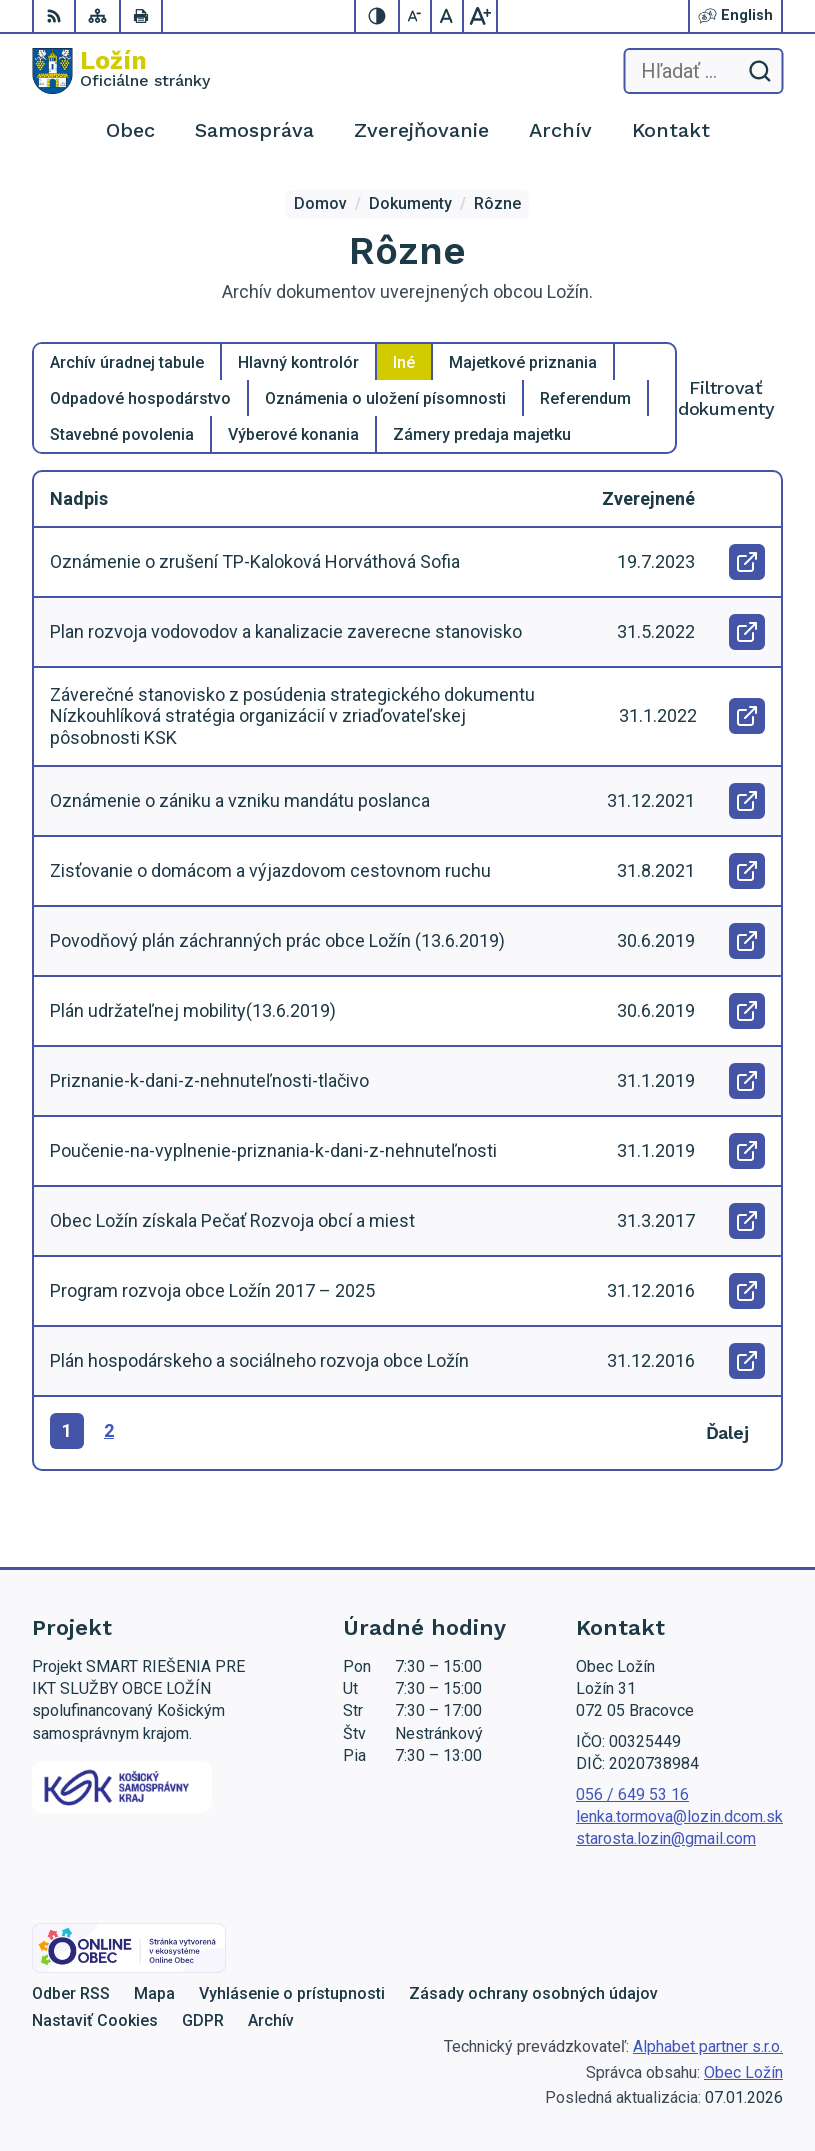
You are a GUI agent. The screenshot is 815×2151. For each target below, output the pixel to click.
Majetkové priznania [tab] (523, 362)
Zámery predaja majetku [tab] (482, 434)
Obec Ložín (743, 2072)
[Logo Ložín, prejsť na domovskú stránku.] (121, 71)
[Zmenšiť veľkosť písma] (416, 16)
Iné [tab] (404, 362)
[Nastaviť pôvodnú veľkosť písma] (448, 16)
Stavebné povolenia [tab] (122, 434)
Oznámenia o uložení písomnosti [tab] (385, 398)
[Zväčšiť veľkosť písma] (480, 16)
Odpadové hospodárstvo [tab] (140, 398)
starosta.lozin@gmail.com (666, 1838)
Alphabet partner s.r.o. (708, 2046)
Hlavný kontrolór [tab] (298, 362)
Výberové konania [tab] (293, 434)
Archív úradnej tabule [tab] (127, 362)
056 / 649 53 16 (632, 1794)
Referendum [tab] (585, 398)
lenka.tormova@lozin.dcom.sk (679, 1816)
